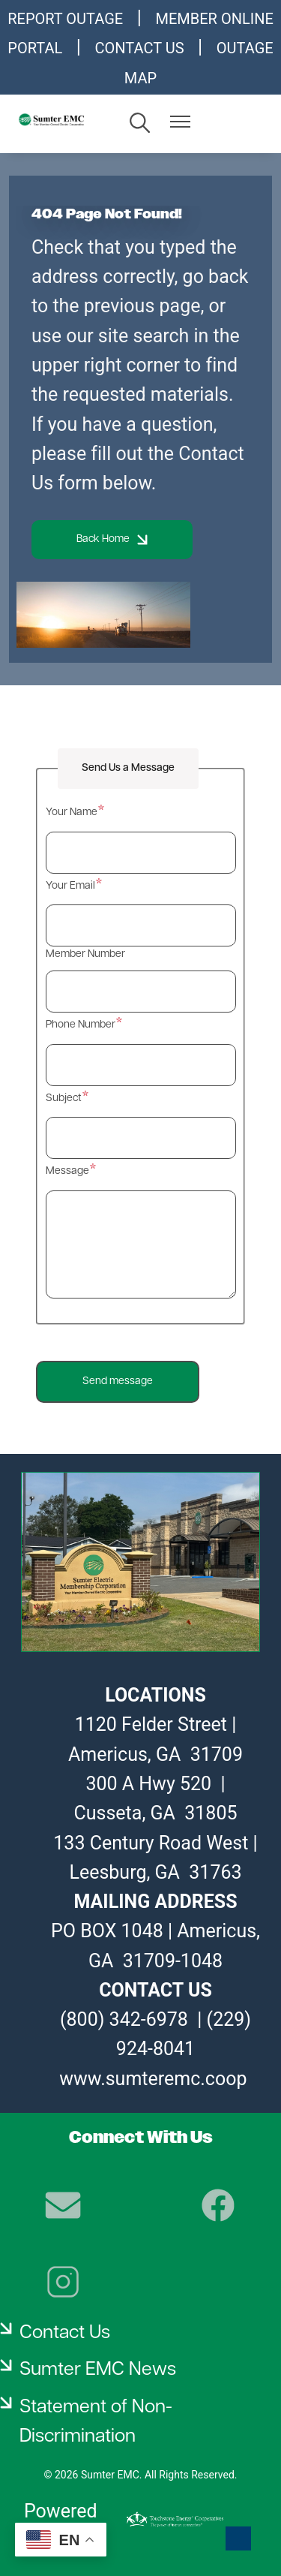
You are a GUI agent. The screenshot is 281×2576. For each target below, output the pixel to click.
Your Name (71, 812)
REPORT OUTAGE (65, 19)
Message (67, 1171)
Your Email (70, 886)
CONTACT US (139, 48)
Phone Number (80, 1025)
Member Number (85, 954)
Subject (64, 1098)
